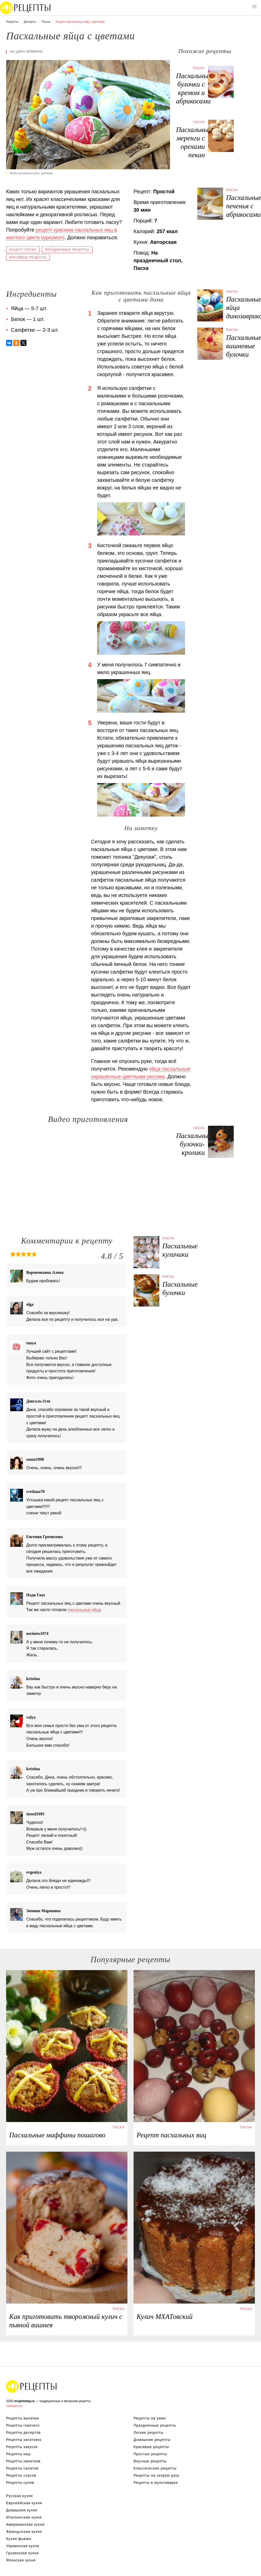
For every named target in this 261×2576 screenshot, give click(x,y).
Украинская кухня (22, 2546)
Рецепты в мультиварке (156, 2483)
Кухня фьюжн (18, 2539)
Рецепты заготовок (24, 2440)
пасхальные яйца (84, 1610)
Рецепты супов (20, 2483)
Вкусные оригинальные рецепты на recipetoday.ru (31, 2386)
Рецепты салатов (22, 2468)
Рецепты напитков (23, 2461)
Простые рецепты (150, 2454)
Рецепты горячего (23, 2425)
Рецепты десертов (23, 2432)
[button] (254, 6)
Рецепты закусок (22, 2447)
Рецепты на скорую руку (156, 2475)
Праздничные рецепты (67, 249)
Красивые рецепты (27, 257)
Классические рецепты (155, 2468)
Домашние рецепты (152, 2440)
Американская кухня (25, 2524)
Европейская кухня (24, 2503)
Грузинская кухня (22, 2553)
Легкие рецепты (148, 2432)
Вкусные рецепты (150, 2461)
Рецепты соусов (21, 2475)
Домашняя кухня (21, 2510)
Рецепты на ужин (150, 2418)
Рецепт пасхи (22, 249)
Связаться (14, 2406)
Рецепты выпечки (22, 2418)
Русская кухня (19, 2496)
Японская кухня (21, 2560)
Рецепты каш (18, 2454)
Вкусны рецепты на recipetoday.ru (25, 7)
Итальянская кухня (24, 2517)
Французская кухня (24, 2532)
